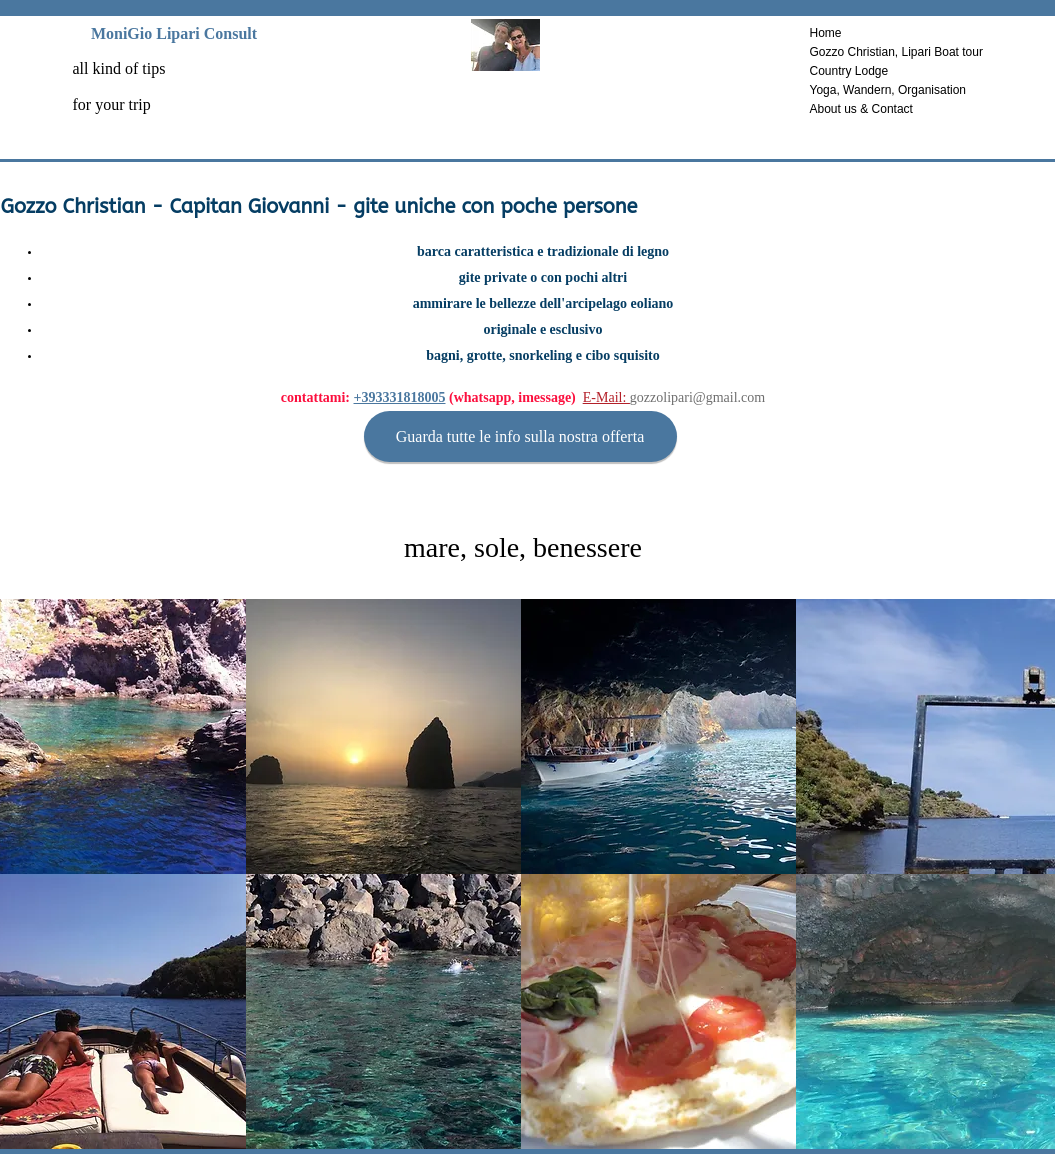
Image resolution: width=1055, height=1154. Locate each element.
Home (826, 33)
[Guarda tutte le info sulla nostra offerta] (520, 436)
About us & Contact (861, 109)
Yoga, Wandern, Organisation (888, 90)
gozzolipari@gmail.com (697, 397)
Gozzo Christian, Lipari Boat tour (896, 52)
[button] (383, 736)
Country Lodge (849, 71)
